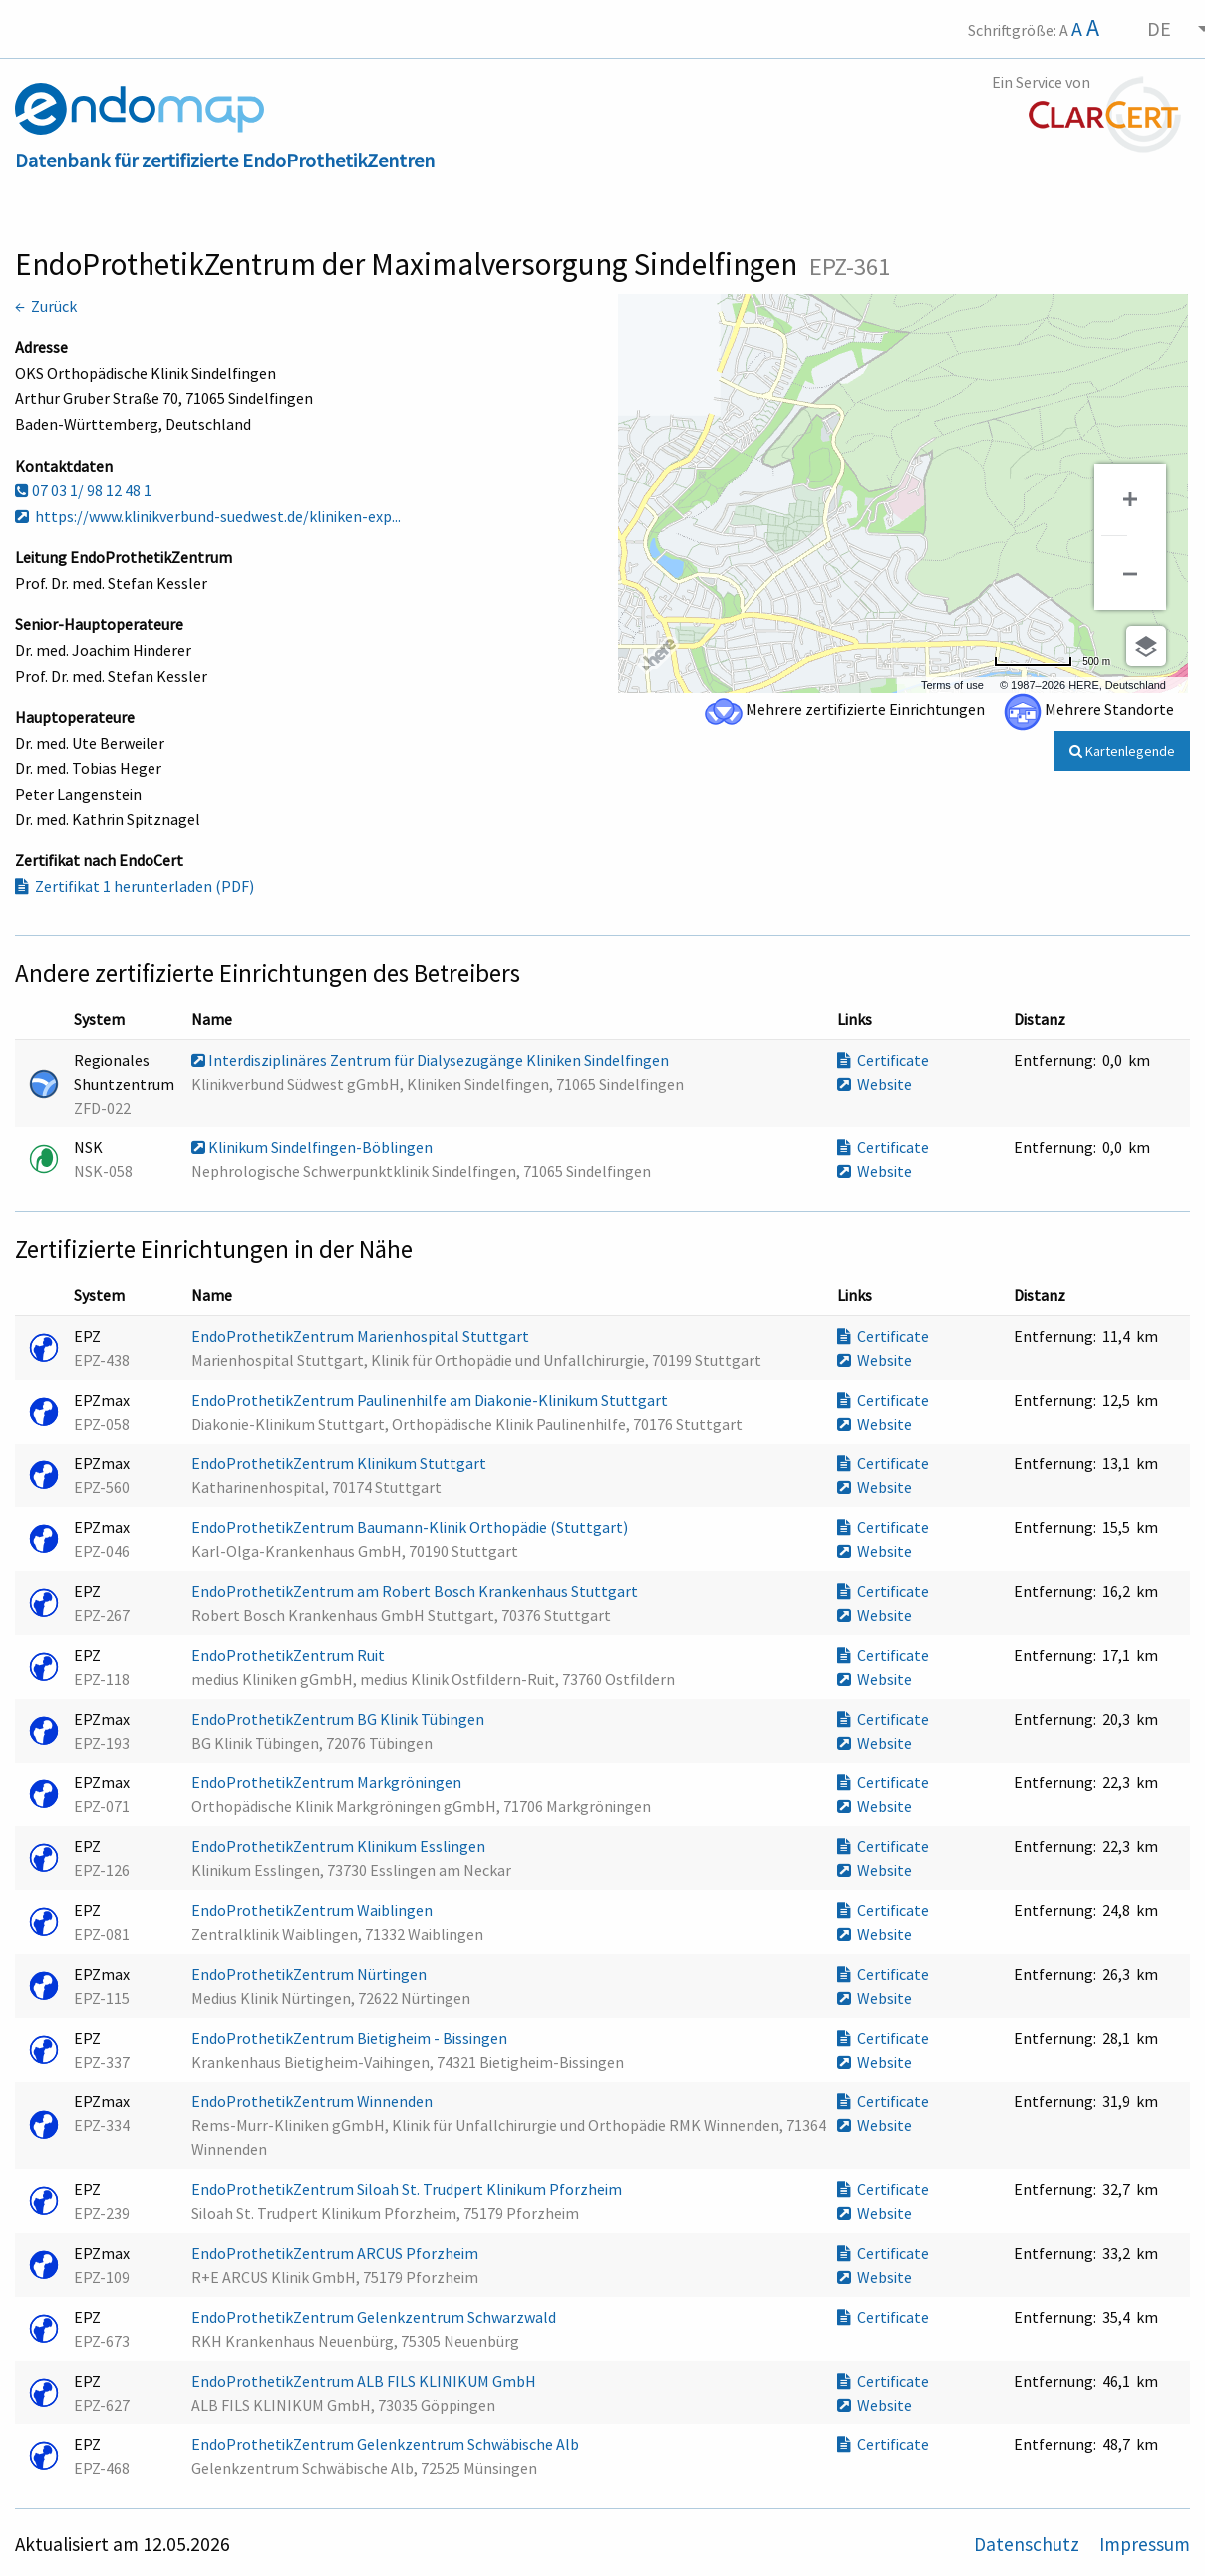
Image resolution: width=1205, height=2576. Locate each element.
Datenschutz (1028, 2544)
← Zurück (46, 306)
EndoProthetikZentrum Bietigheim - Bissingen (350, 2038)
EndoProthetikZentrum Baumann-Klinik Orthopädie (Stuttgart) (411, 1527)
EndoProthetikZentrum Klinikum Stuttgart (340, 1463)
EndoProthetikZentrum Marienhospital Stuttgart (361, 1336)
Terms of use (952, 685)
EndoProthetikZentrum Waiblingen (313, 1910)
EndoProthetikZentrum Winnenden (313, 2101)
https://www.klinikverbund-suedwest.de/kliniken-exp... (208, 516)
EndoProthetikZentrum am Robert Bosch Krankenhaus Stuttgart (416, 1591)
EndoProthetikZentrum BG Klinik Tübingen (339, 1719)
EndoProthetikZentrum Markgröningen (327, 1782)
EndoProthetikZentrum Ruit (289, 1655)
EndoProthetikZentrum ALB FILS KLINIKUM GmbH (365, 2381)
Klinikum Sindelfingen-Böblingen (313, 1147)
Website (874, 1084)
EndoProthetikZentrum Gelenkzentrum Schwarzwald (375, 2317)
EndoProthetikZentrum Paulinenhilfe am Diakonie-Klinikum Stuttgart (431, 1400)
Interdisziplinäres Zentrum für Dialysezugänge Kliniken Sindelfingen (431, 1060)
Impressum (1144, 2544)
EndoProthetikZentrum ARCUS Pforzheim (336, 2253)
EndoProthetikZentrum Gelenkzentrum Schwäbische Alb (386, 2444)
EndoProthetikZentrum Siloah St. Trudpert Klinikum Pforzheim (408, 2189)
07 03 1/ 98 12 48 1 (83, 490)
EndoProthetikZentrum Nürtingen (310, 1974)
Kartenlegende (1122, 751)
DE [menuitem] (1159, 28)
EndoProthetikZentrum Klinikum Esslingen (339, 1846)
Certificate (883, 1060)
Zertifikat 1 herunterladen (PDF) (134, 886)
